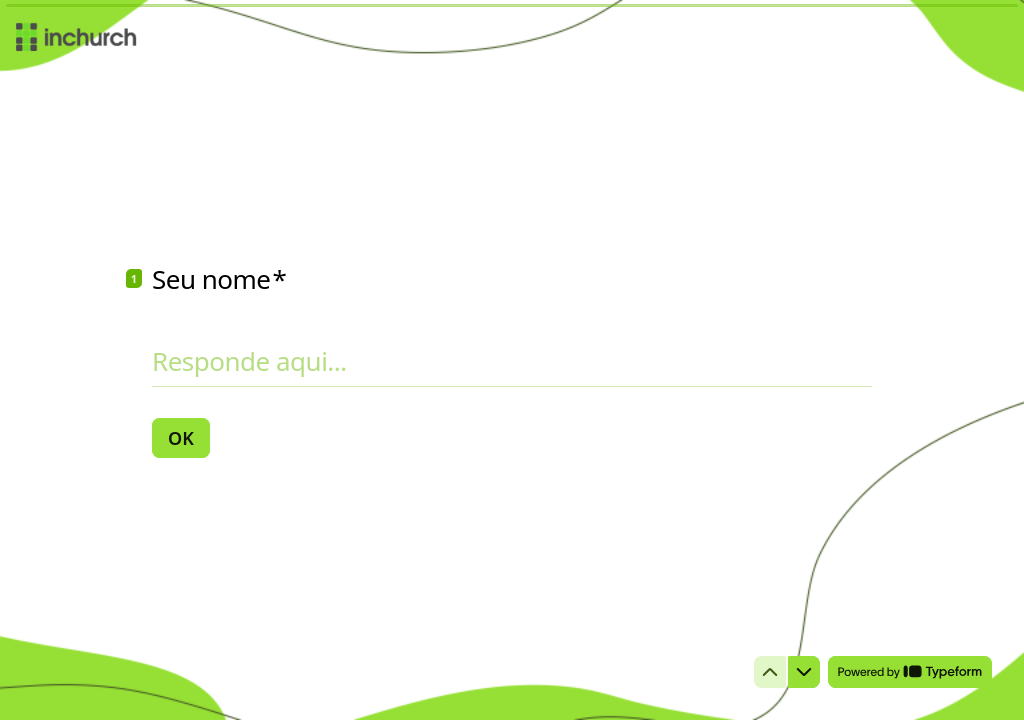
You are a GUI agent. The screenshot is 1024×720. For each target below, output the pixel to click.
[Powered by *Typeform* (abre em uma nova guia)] (910, 672)
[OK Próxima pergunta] (181, 438)
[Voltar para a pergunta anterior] (770, 672)
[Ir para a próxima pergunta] (804, 672)
